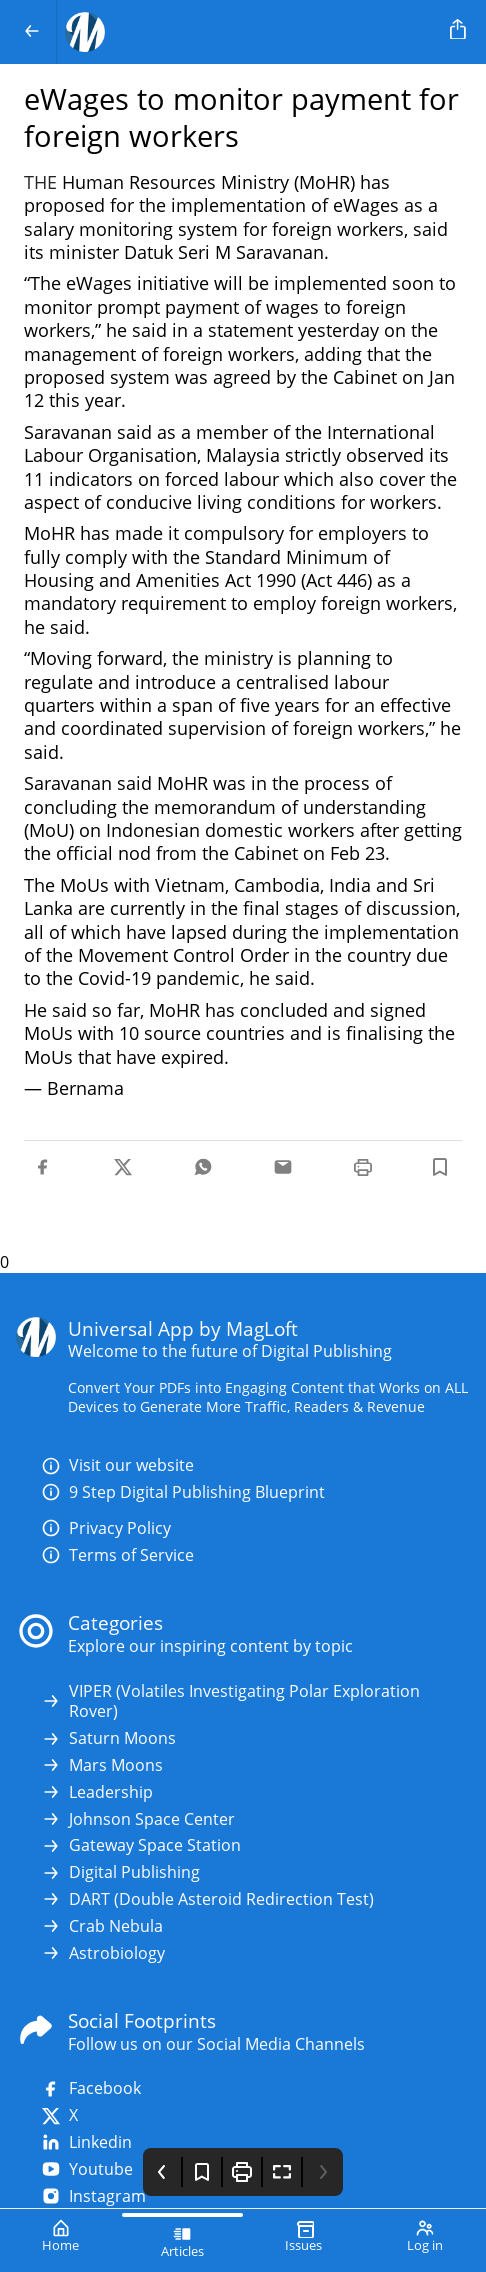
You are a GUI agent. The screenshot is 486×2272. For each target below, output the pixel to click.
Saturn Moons (108, 1738)
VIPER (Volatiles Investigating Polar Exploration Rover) (230, 1702)
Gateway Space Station (141, 1845)
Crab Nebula (102, 1926)
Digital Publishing (120, 1872)
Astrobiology (103, 1953)
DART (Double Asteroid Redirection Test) (207, 1899)
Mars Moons (102, 1765)
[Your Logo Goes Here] (249, 32)
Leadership (97, 1792)
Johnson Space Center (138, 1819)
